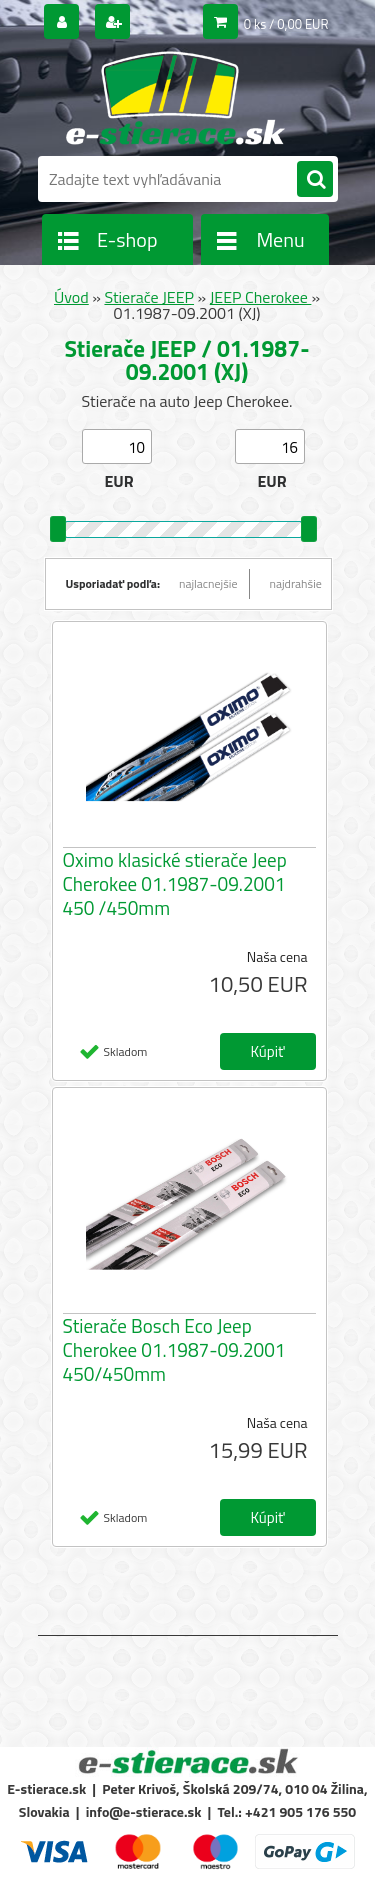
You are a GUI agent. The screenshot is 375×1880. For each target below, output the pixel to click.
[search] (315, 180)
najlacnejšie (208, 583)
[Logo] (175, 98)
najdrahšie (296, 583)
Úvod (71, 297)
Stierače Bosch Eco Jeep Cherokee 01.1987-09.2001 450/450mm (174, 1350)
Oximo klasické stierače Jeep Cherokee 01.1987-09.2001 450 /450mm (175, 884)
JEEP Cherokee (261, 297)
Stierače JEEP (149, 297)
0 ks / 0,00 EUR (286, 24)
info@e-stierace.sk (144, 1811)
